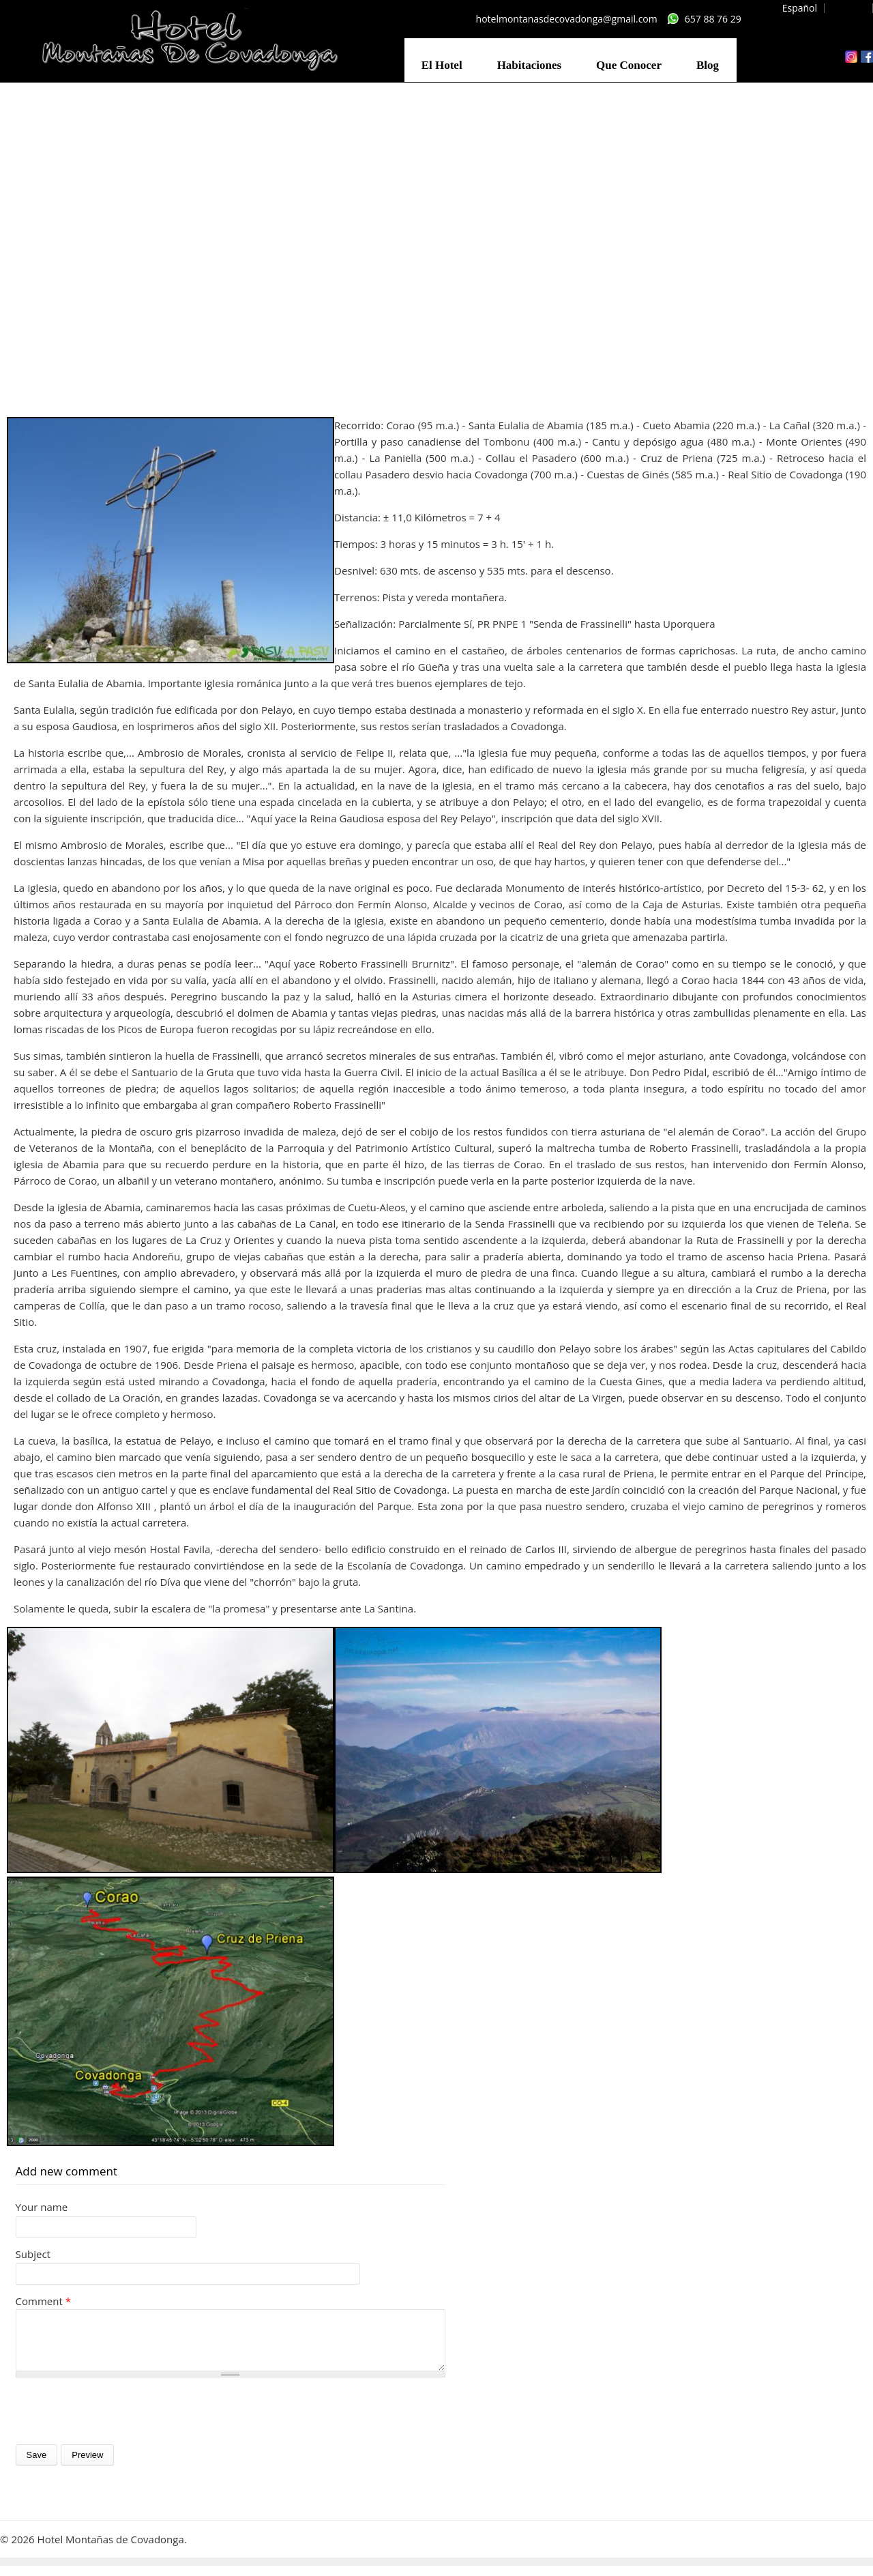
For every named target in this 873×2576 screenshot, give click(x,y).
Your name (42, 2207)
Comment (43, 2301)
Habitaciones (529, 65)
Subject (33, 2254)
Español (799, 7)
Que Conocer (629, 65)
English (849, 7)
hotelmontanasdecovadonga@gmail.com (566, 18)
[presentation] (119, 2421)
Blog (707, 65)
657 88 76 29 (713, 18)
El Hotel (441, 65)
